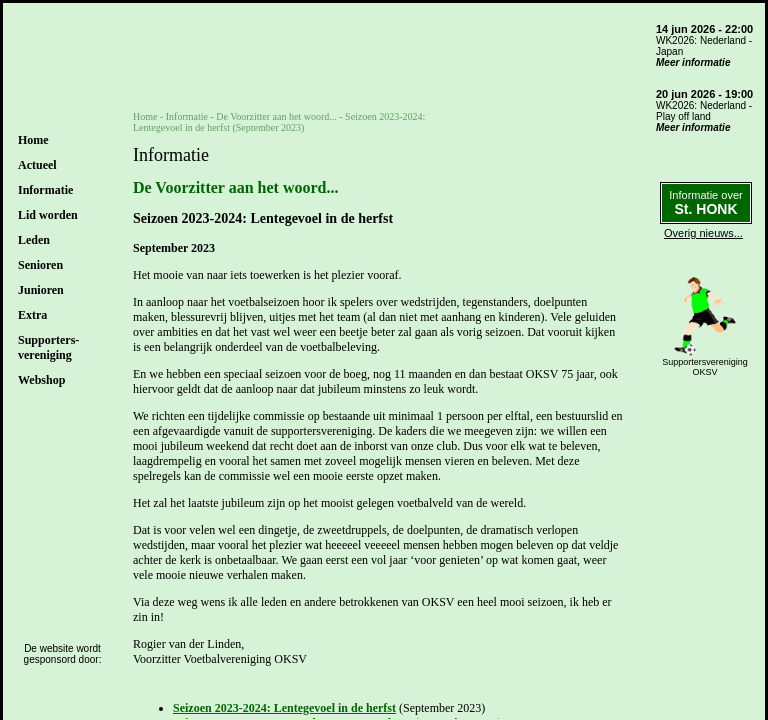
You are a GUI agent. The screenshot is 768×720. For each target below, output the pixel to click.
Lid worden (48, 215)
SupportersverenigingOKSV (705, 367)
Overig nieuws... (703, 233)
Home (33, 140)
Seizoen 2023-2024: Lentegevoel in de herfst (284, 708)
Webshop (41, 380)
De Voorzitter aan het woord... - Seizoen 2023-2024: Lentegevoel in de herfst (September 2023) (279, 122)
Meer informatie (693, 62)
